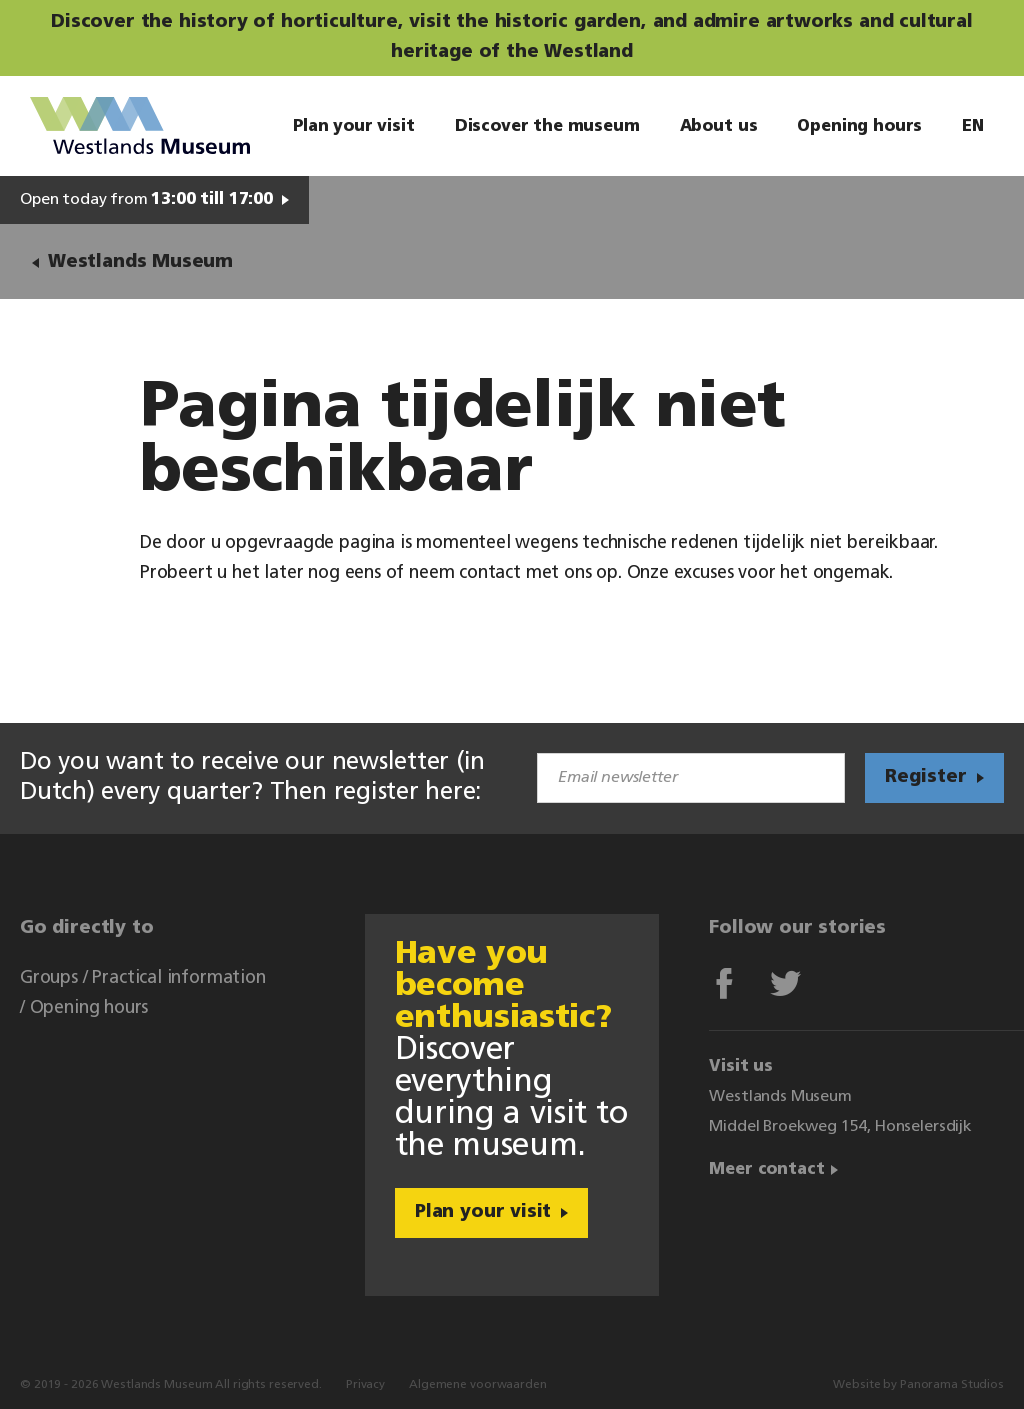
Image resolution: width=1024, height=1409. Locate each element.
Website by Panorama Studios (918, 1385)
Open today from (146, 200)
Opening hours (89, 1008)
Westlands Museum (140, 126)
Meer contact (766, 1170)
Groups (49, 978)
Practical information (178, 978)
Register (926, 777)
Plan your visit (483, 1212)
